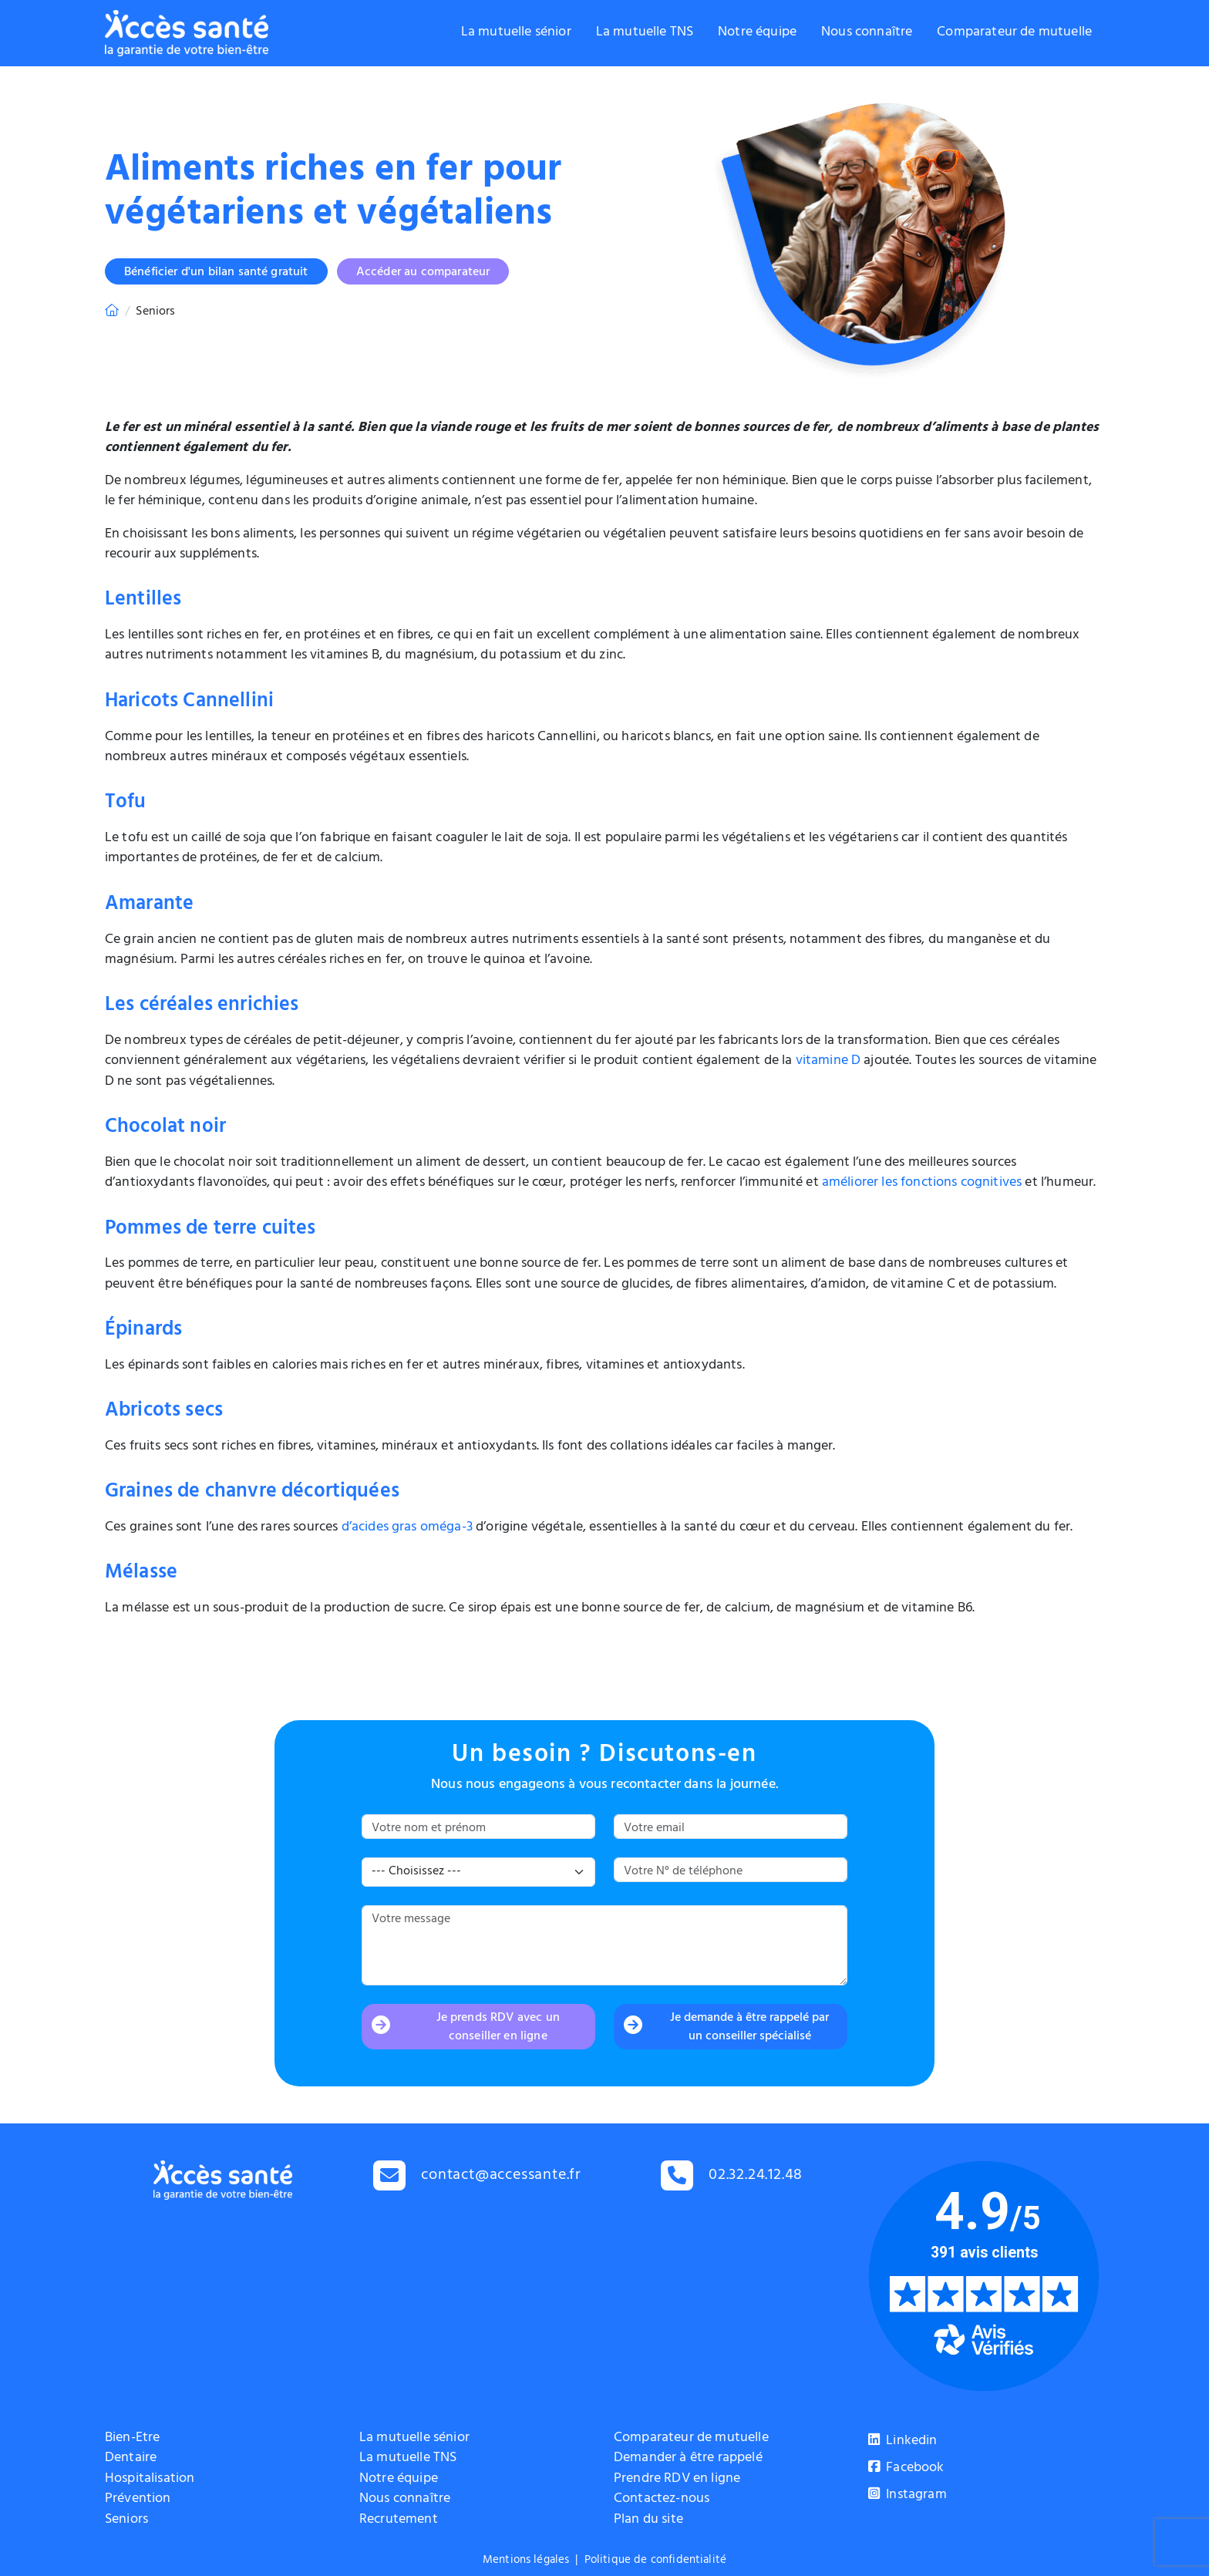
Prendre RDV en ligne (677, 2480)
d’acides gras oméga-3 (407, 1528)
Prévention (138, 2500)
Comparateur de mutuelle (1014, 33)
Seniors (126, 2520)
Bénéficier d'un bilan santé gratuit (216, 273)
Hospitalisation (149, 2480)
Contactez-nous (661, 2500)
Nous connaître (866, 33)
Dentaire (131, 2459)
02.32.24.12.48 (756, 2176)
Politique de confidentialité (655, 2561)
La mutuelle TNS (644, 33)
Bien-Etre (132, 2439)
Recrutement (398, 2520)
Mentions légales (526, 2561)
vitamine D (828, 1062)
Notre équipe (757, 33)
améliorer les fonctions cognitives (922, 1183)
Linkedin (903, 2442)
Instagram (907, 2496)
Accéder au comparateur (423, 273)
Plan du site (648, 2520)
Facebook (906, 2469)
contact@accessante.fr (501, 2176)
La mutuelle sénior (516, 33)
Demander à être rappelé (688, 2459)
